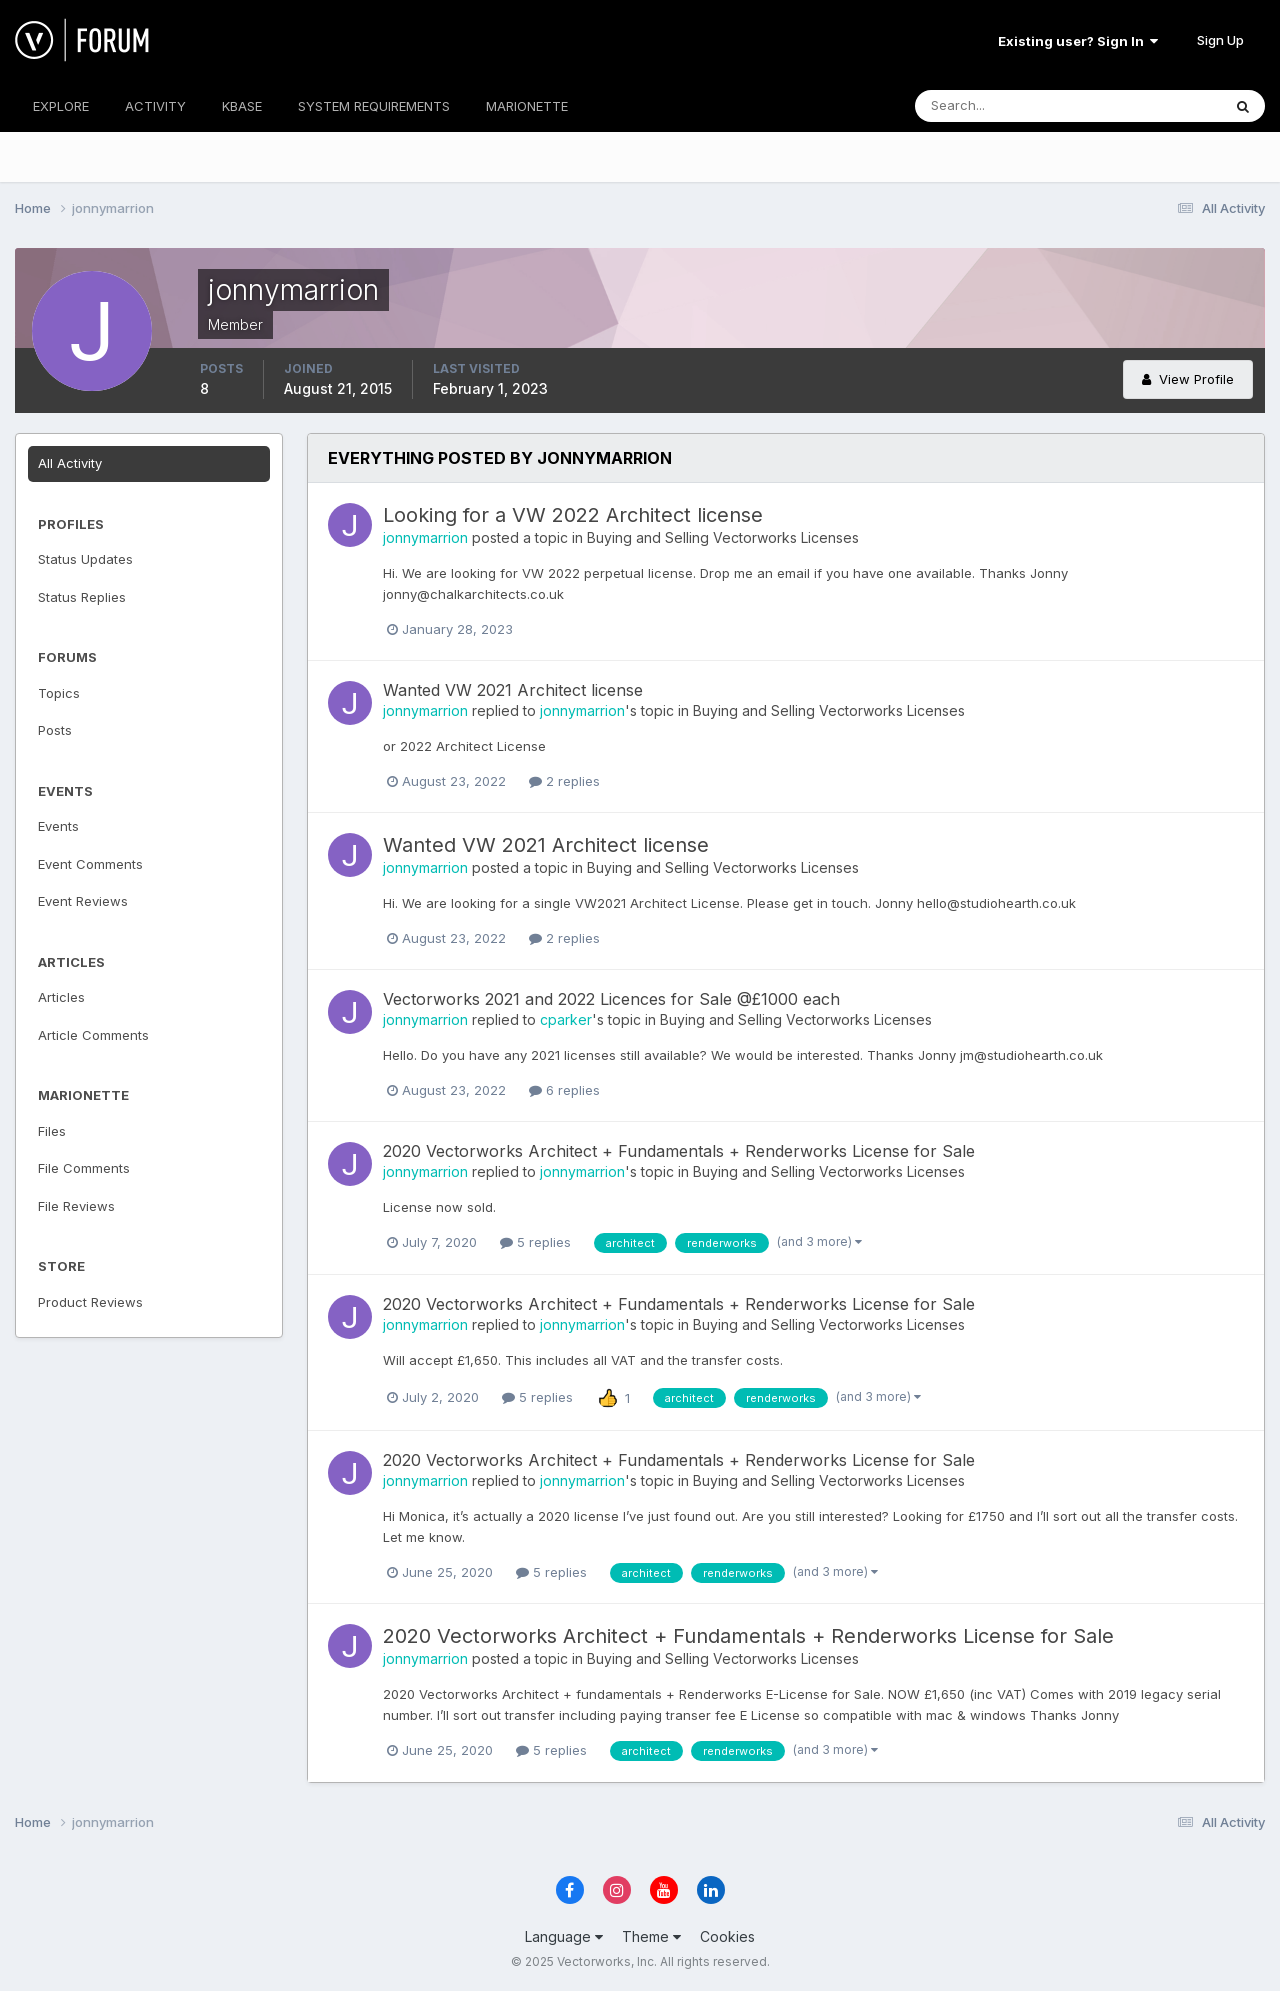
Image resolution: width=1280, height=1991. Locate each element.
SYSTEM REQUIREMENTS (374, 106)
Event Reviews (83, 901)
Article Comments (93, 1035)
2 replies (564, 781)
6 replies (564, 1090)
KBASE (242, 106)
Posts (55, 730)
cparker (566, 1019)
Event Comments (90, 864)
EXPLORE (61, 106)
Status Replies (82, 597)
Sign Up (1220, 40)
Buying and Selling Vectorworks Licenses (723, 537)
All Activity (70, 463)
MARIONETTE (527, 106)
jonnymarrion (425, 537)
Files (52, 1131)
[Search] (1003, 106)
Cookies (727, 1936)
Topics (59, 693)
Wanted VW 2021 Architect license (513, 690)
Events (58, 826)
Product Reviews (90, 1302)
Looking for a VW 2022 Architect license (573, 515)
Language (564, 1936)
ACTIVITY (155, 106)
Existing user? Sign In (1078, 41)
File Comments (84, 1168)
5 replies (535, 1242)
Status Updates (85, 559)
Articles (61, 997)
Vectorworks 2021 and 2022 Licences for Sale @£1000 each (611, 999)
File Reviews (76, 1206)
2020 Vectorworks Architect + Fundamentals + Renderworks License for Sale (679, 1151)
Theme (651, 1936)
